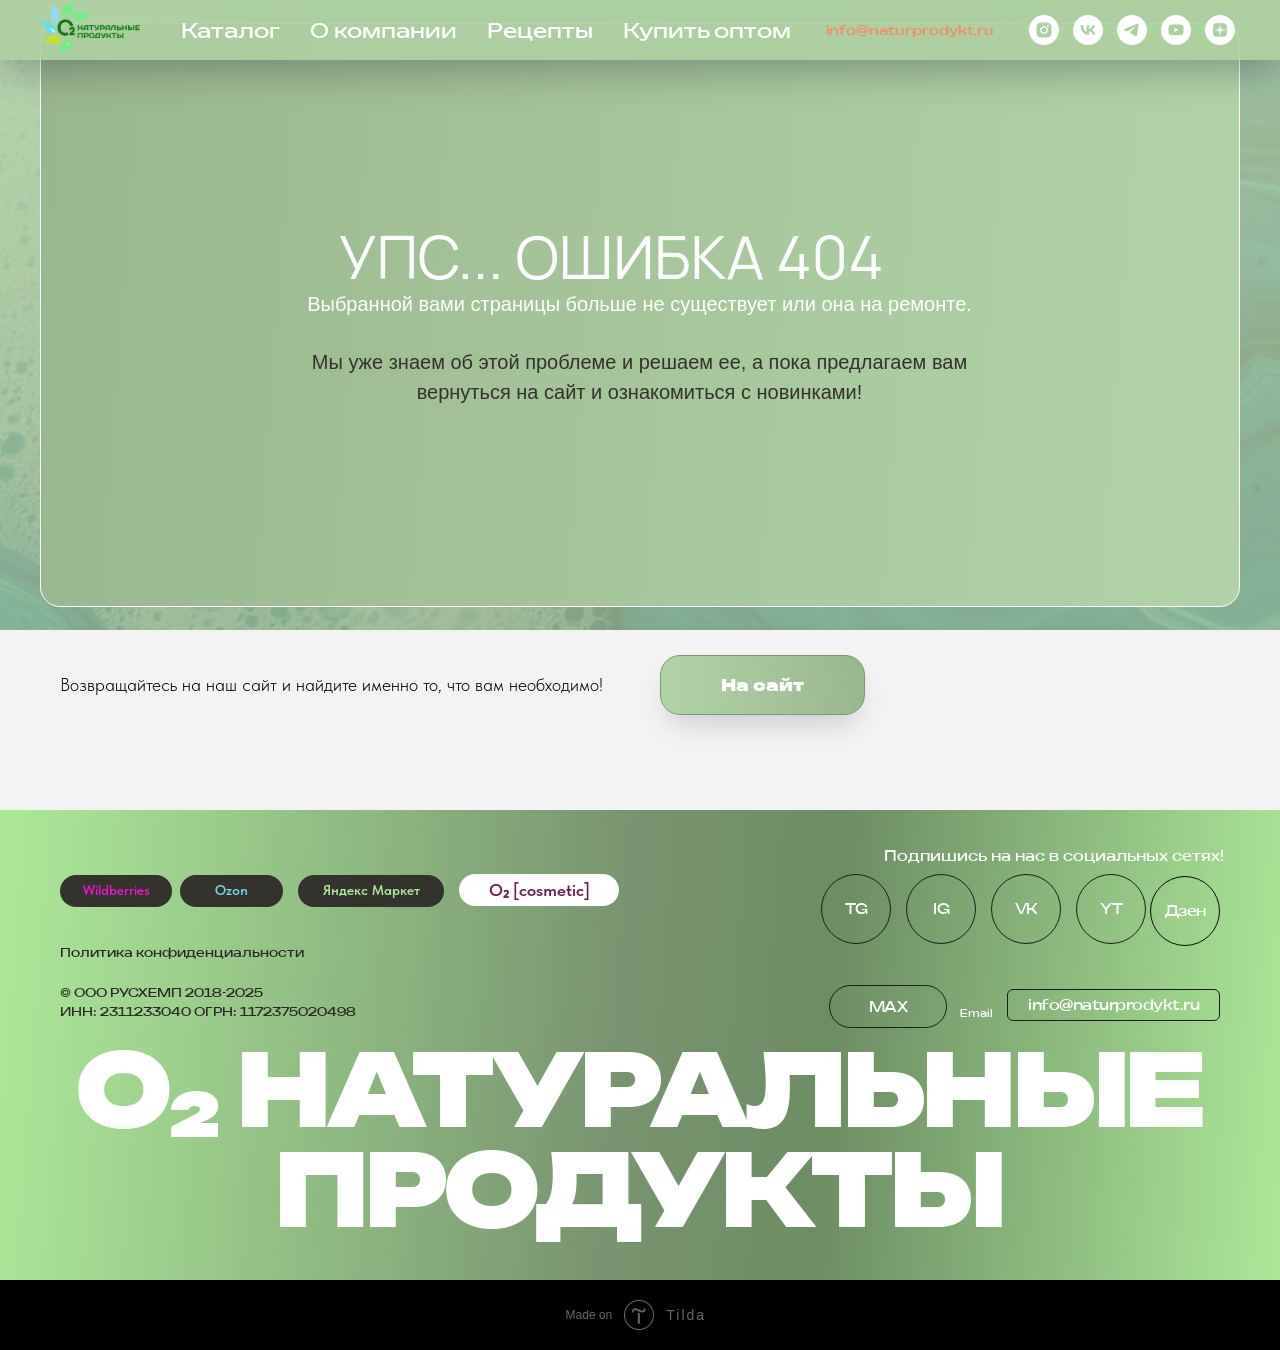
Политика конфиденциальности (182, 952)
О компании (383, 30)
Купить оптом (707, 30)
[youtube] (1176, 30)
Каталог (230, 30)
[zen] (1220, 30)
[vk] (1088, 30)
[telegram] (1132, 30)
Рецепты (540, 30)
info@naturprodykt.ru (910, 30)
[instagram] (1044, 30)
